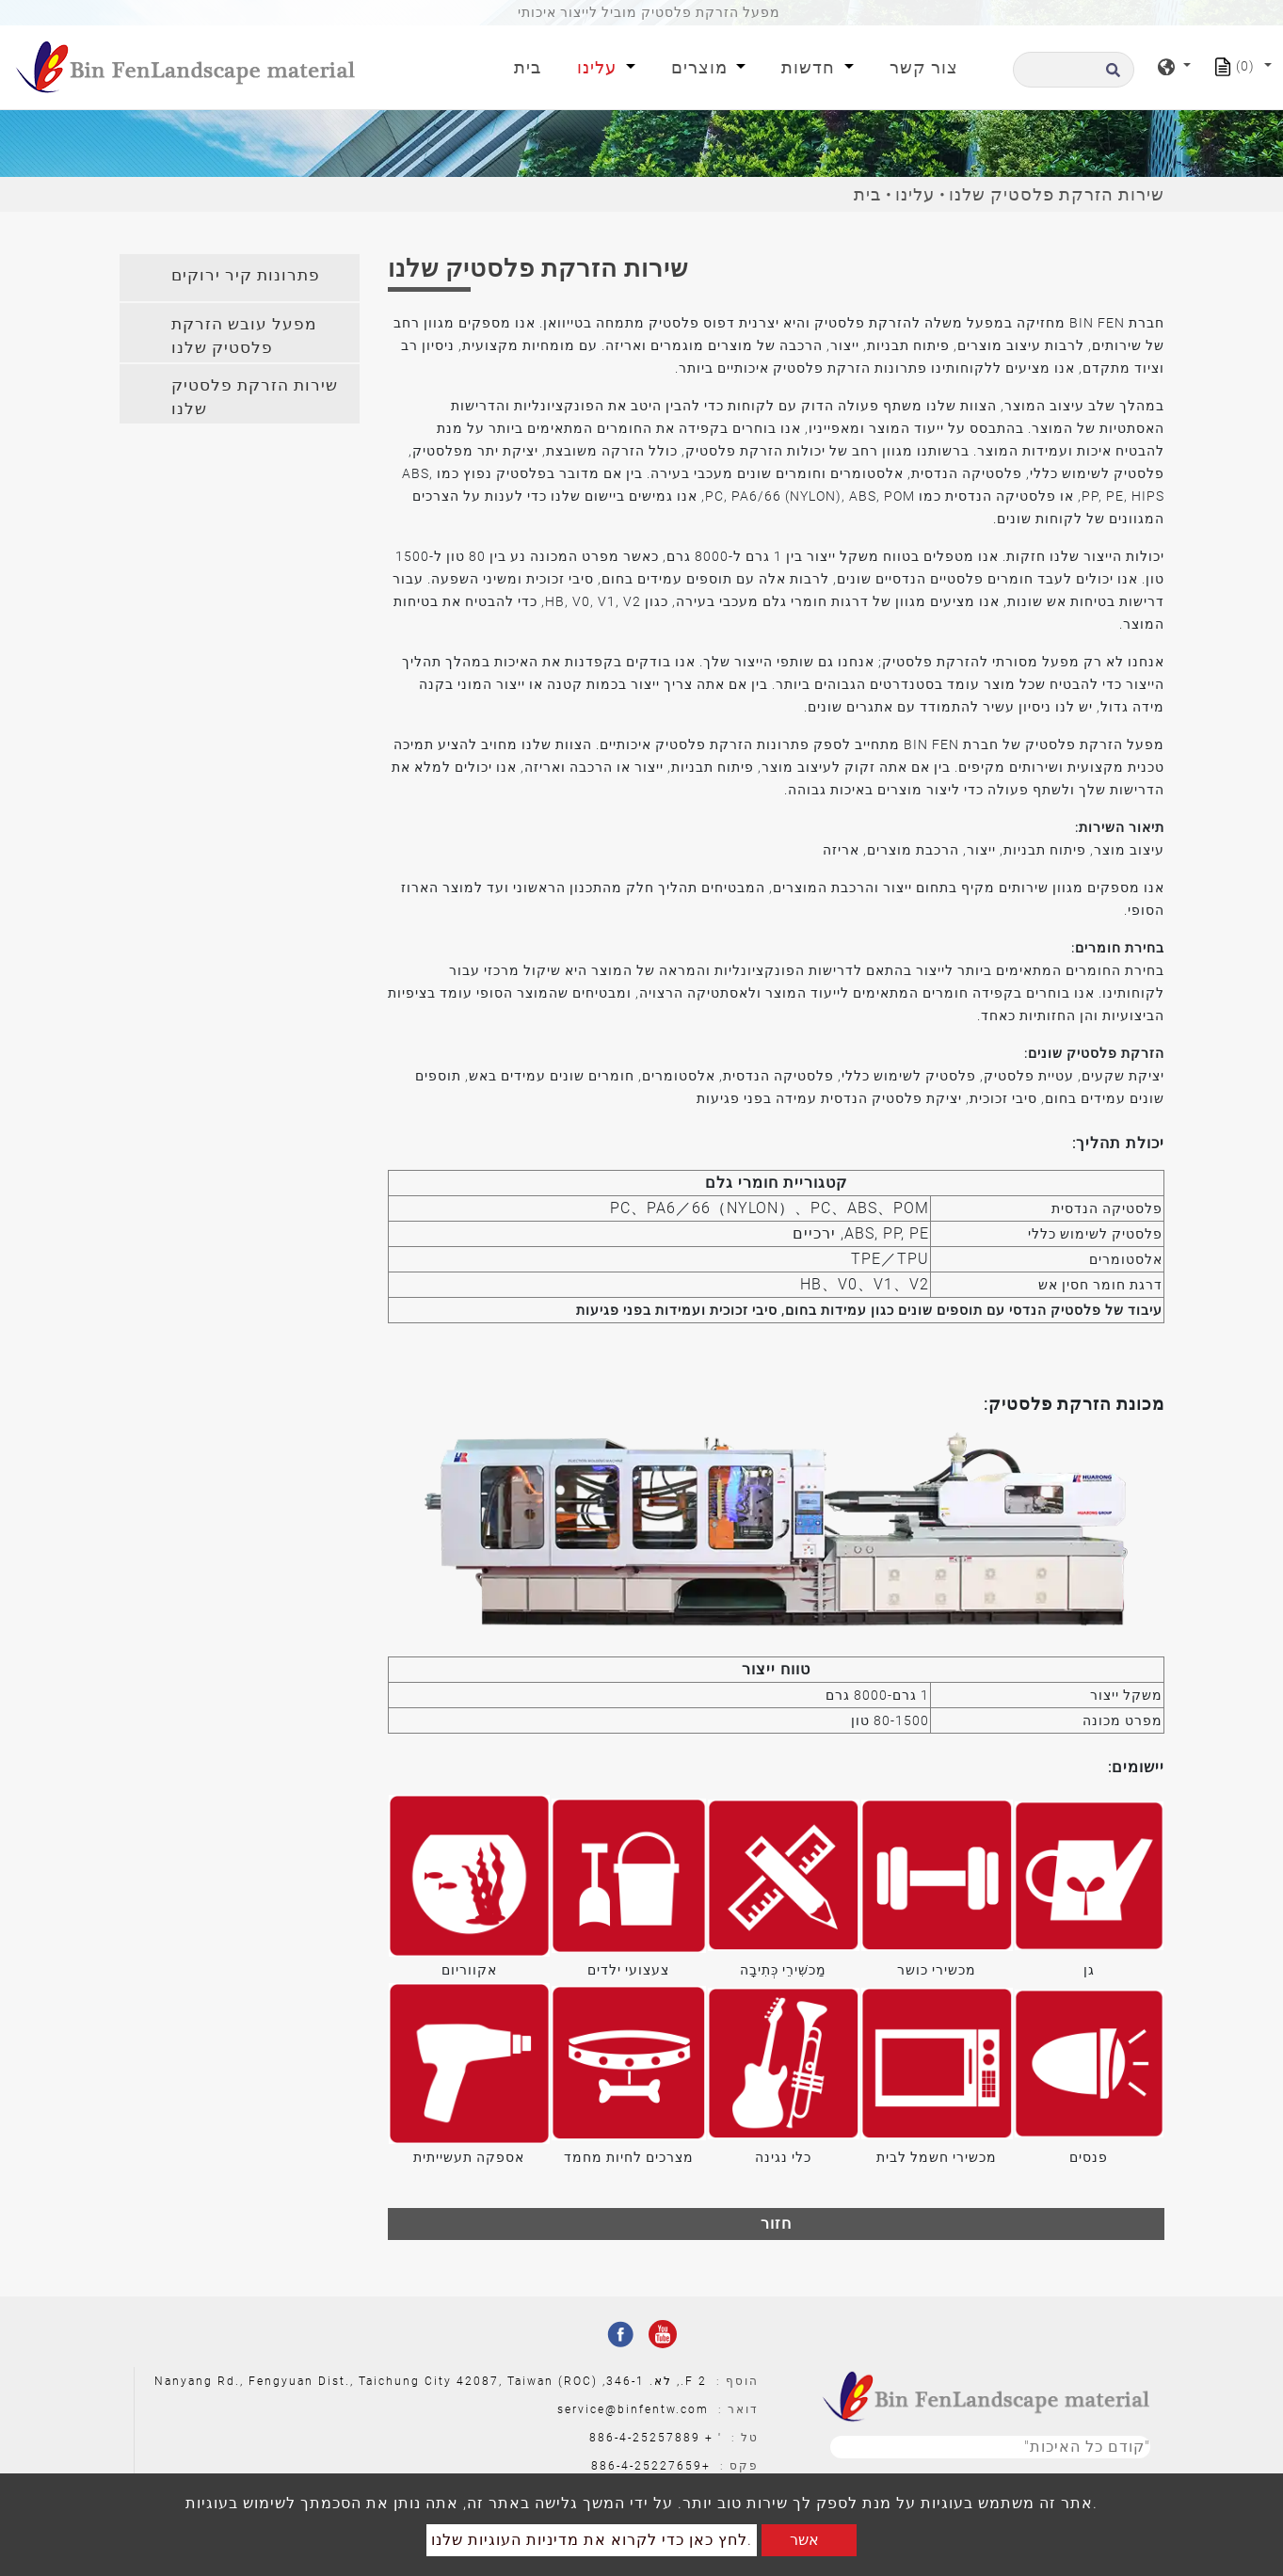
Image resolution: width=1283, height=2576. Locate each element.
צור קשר (924, 67)
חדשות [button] (810, 67)
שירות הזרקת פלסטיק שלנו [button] (254, 397)
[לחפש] (1073, 70)
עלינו (915, 194)
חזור (776, 2223)
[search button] (1110, 75)
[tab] (240, 277)
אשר (804, 2540)
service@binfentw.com (633, 2409)
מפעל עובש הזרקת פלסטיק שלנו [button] (244, 336)
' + (713, 2437)
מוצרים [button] (701, 67)
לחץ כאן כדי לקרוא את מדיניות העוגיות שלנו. (591, 2540)
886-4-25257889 (644, 2437)
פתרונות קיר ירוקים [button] (245, 274)
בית (531, 65)
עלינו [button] (599, 67)
